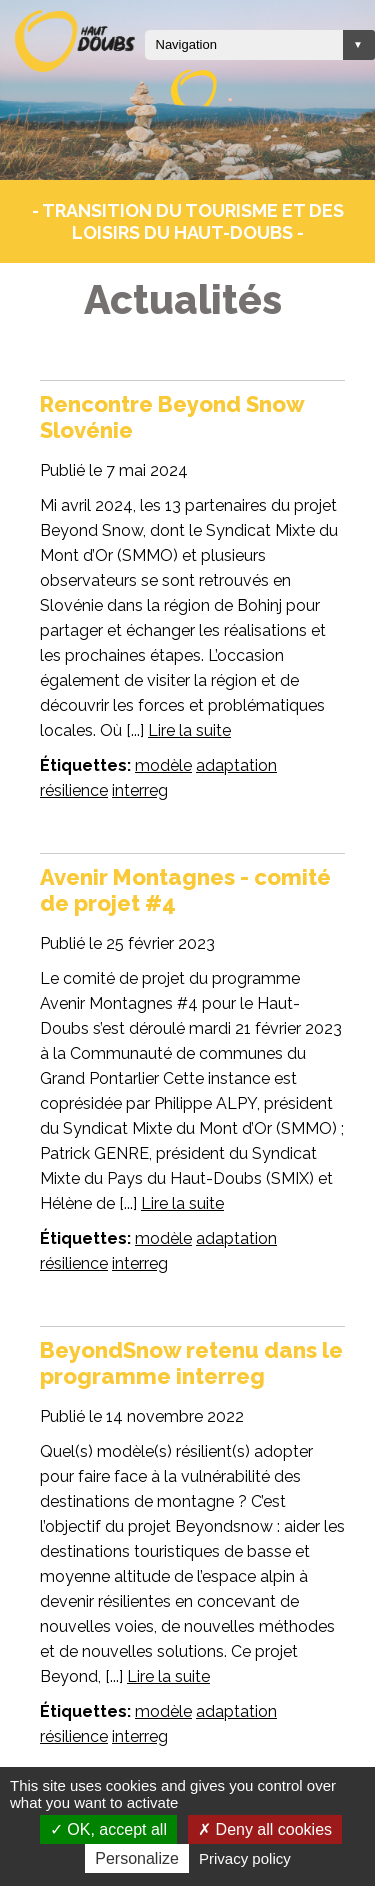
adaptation (236, 765)
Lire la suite (189, 730)
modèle (163, 765)
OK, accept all (108, 1829)
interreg (140, 790)
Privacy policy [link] (245, 1858)
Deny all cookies (265, 1829)
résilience (74, 790)
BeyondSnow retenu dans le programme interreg (191, 1363)
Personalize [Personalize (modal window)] (137, 1858)
